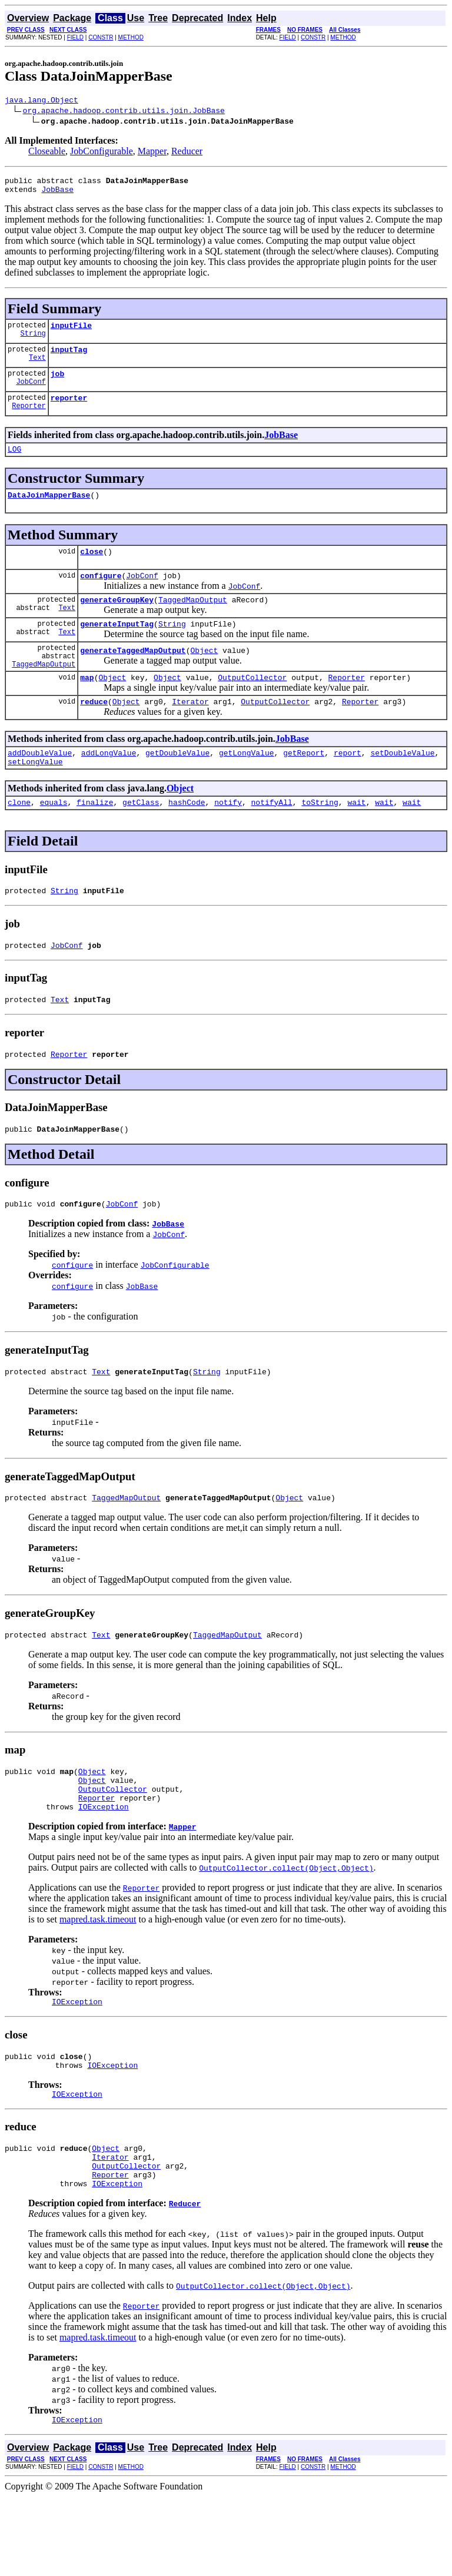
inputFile (71, 332)
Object (204, 676)
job (57, 384)
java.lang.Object (41, 101)
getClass (140, 839)
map (87, 707)
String (33, 342)
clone (19, 839)
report (347, 786)
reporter (69, 410)
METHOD (131, 37)
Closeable (46, 153)
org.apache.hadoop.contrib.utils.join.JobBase (124, 112)
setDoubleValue (402, 786)
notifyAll (272, 839)
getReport (303, 786)
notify (228, 839)
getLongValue (246, 786)
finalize (95, 839)
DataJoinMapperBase (49, 510)
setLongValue (35, 796)
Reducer (186, 153)
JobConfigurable (101, 153)
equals (54, 839)
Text (37, 368)
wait (356, 839)
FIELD (75, 37)
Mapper (152, 153)
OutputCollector (252, 707)
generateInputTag (117, 646)
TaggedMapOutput (192, 620)
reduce (94, 733)
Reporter (29, 420)
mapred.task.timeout (98, 1981)
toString (319, 839)
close (91, 568)
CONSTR (100, 37)
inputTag (69, 358)
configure (100, 594)
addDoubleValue (40, 786)
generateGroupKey (117, 620)
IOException (103, 1868)
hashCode (186, 839)
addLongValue (109, 786)
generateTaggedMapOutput (132, 676)
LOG (14, 462)
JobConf (30, 394)
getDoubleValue (177, 786)
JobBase (57, 194)
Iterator (190, 733)
